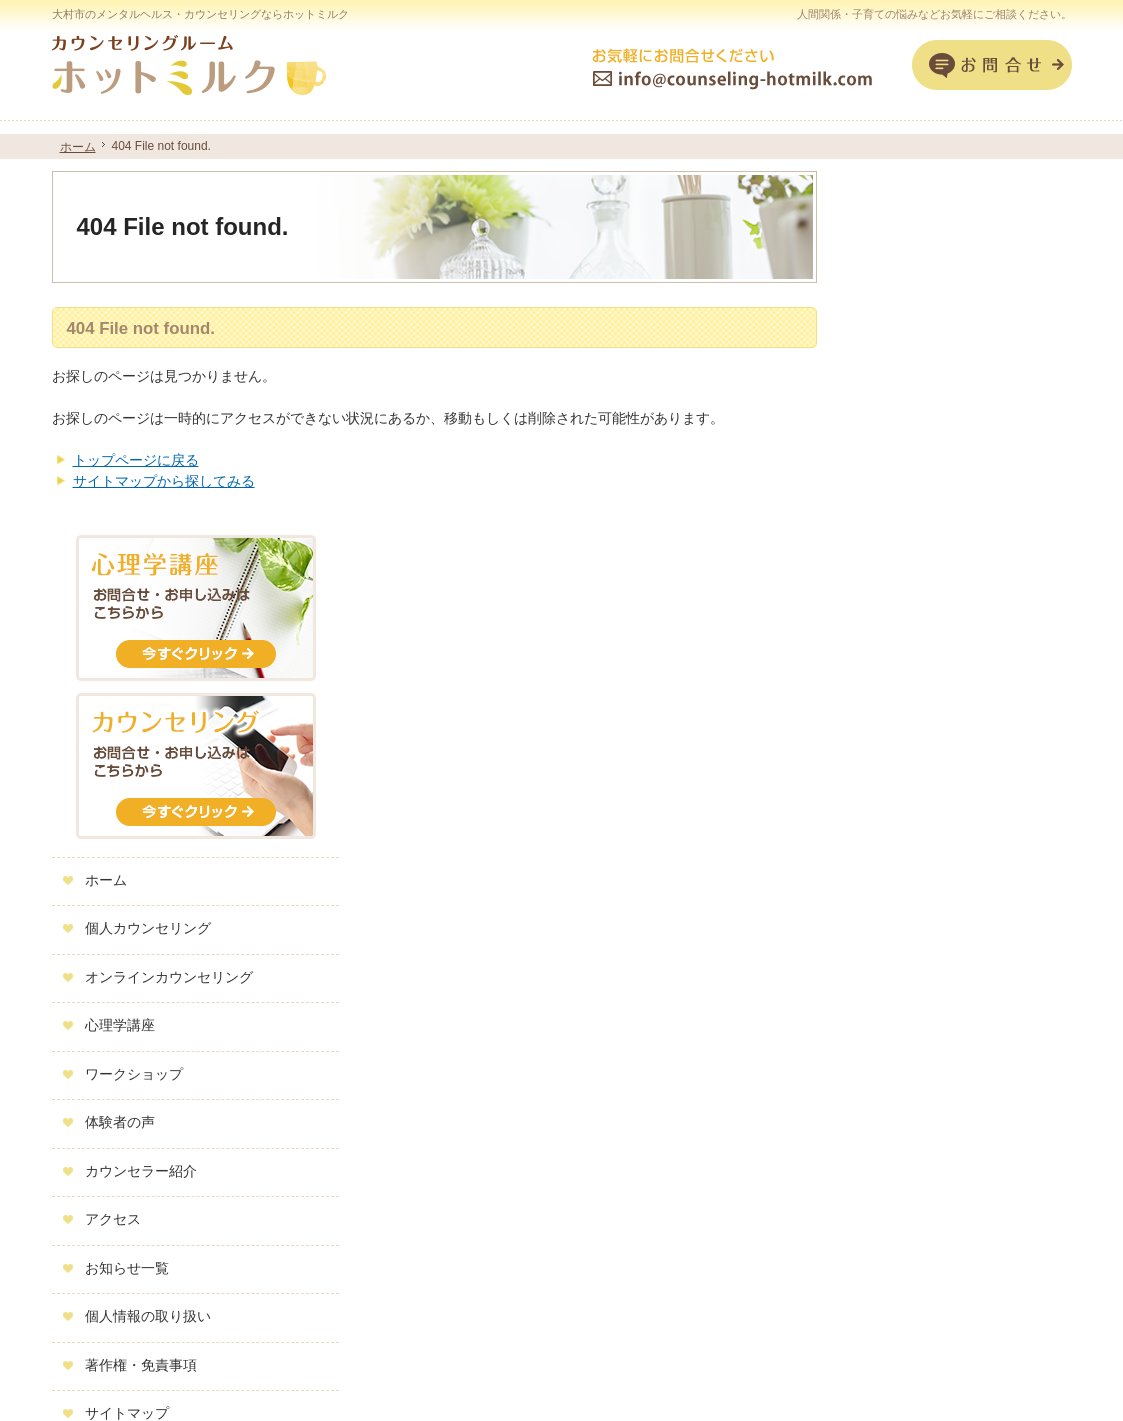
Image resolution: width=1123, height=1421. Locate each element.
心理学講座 (900, 662)
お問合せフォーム (992, 65)
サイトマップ (907, 1050)
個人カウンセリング (928, 565)
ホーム (886, 516)
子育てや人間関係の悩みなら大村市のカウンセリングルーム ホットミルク (811, 1377)
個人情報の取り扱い (928, 953)
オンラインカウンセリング (949, 613)
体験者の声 (900, 759)
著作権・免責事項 (921, 1001)
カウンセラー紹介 (921, 807)
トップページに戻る (136, 460)
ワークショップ (914, 710)
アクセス (893, 856)
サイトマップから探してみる (164, 481)
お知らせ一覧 (907, 904)
